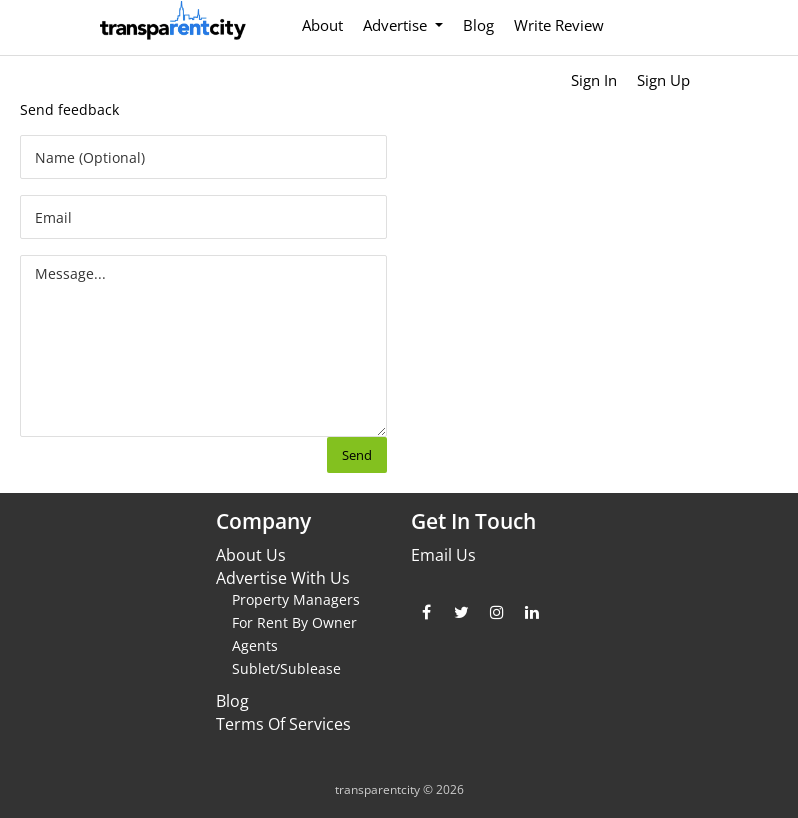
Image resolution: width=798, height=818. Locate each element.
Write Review (559, 25)
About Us (251, 555)
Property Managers (296, 599)
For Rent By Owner (294, 622)
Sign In (594, 80)
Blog (478, 25)
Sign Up (663, 80)
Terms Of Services (283, 724)
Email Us (443, 555)
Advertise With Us (283, 578)
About (322, 25)
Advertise (397, 25)
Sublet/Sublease (286, 668)
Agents (255, 645)
